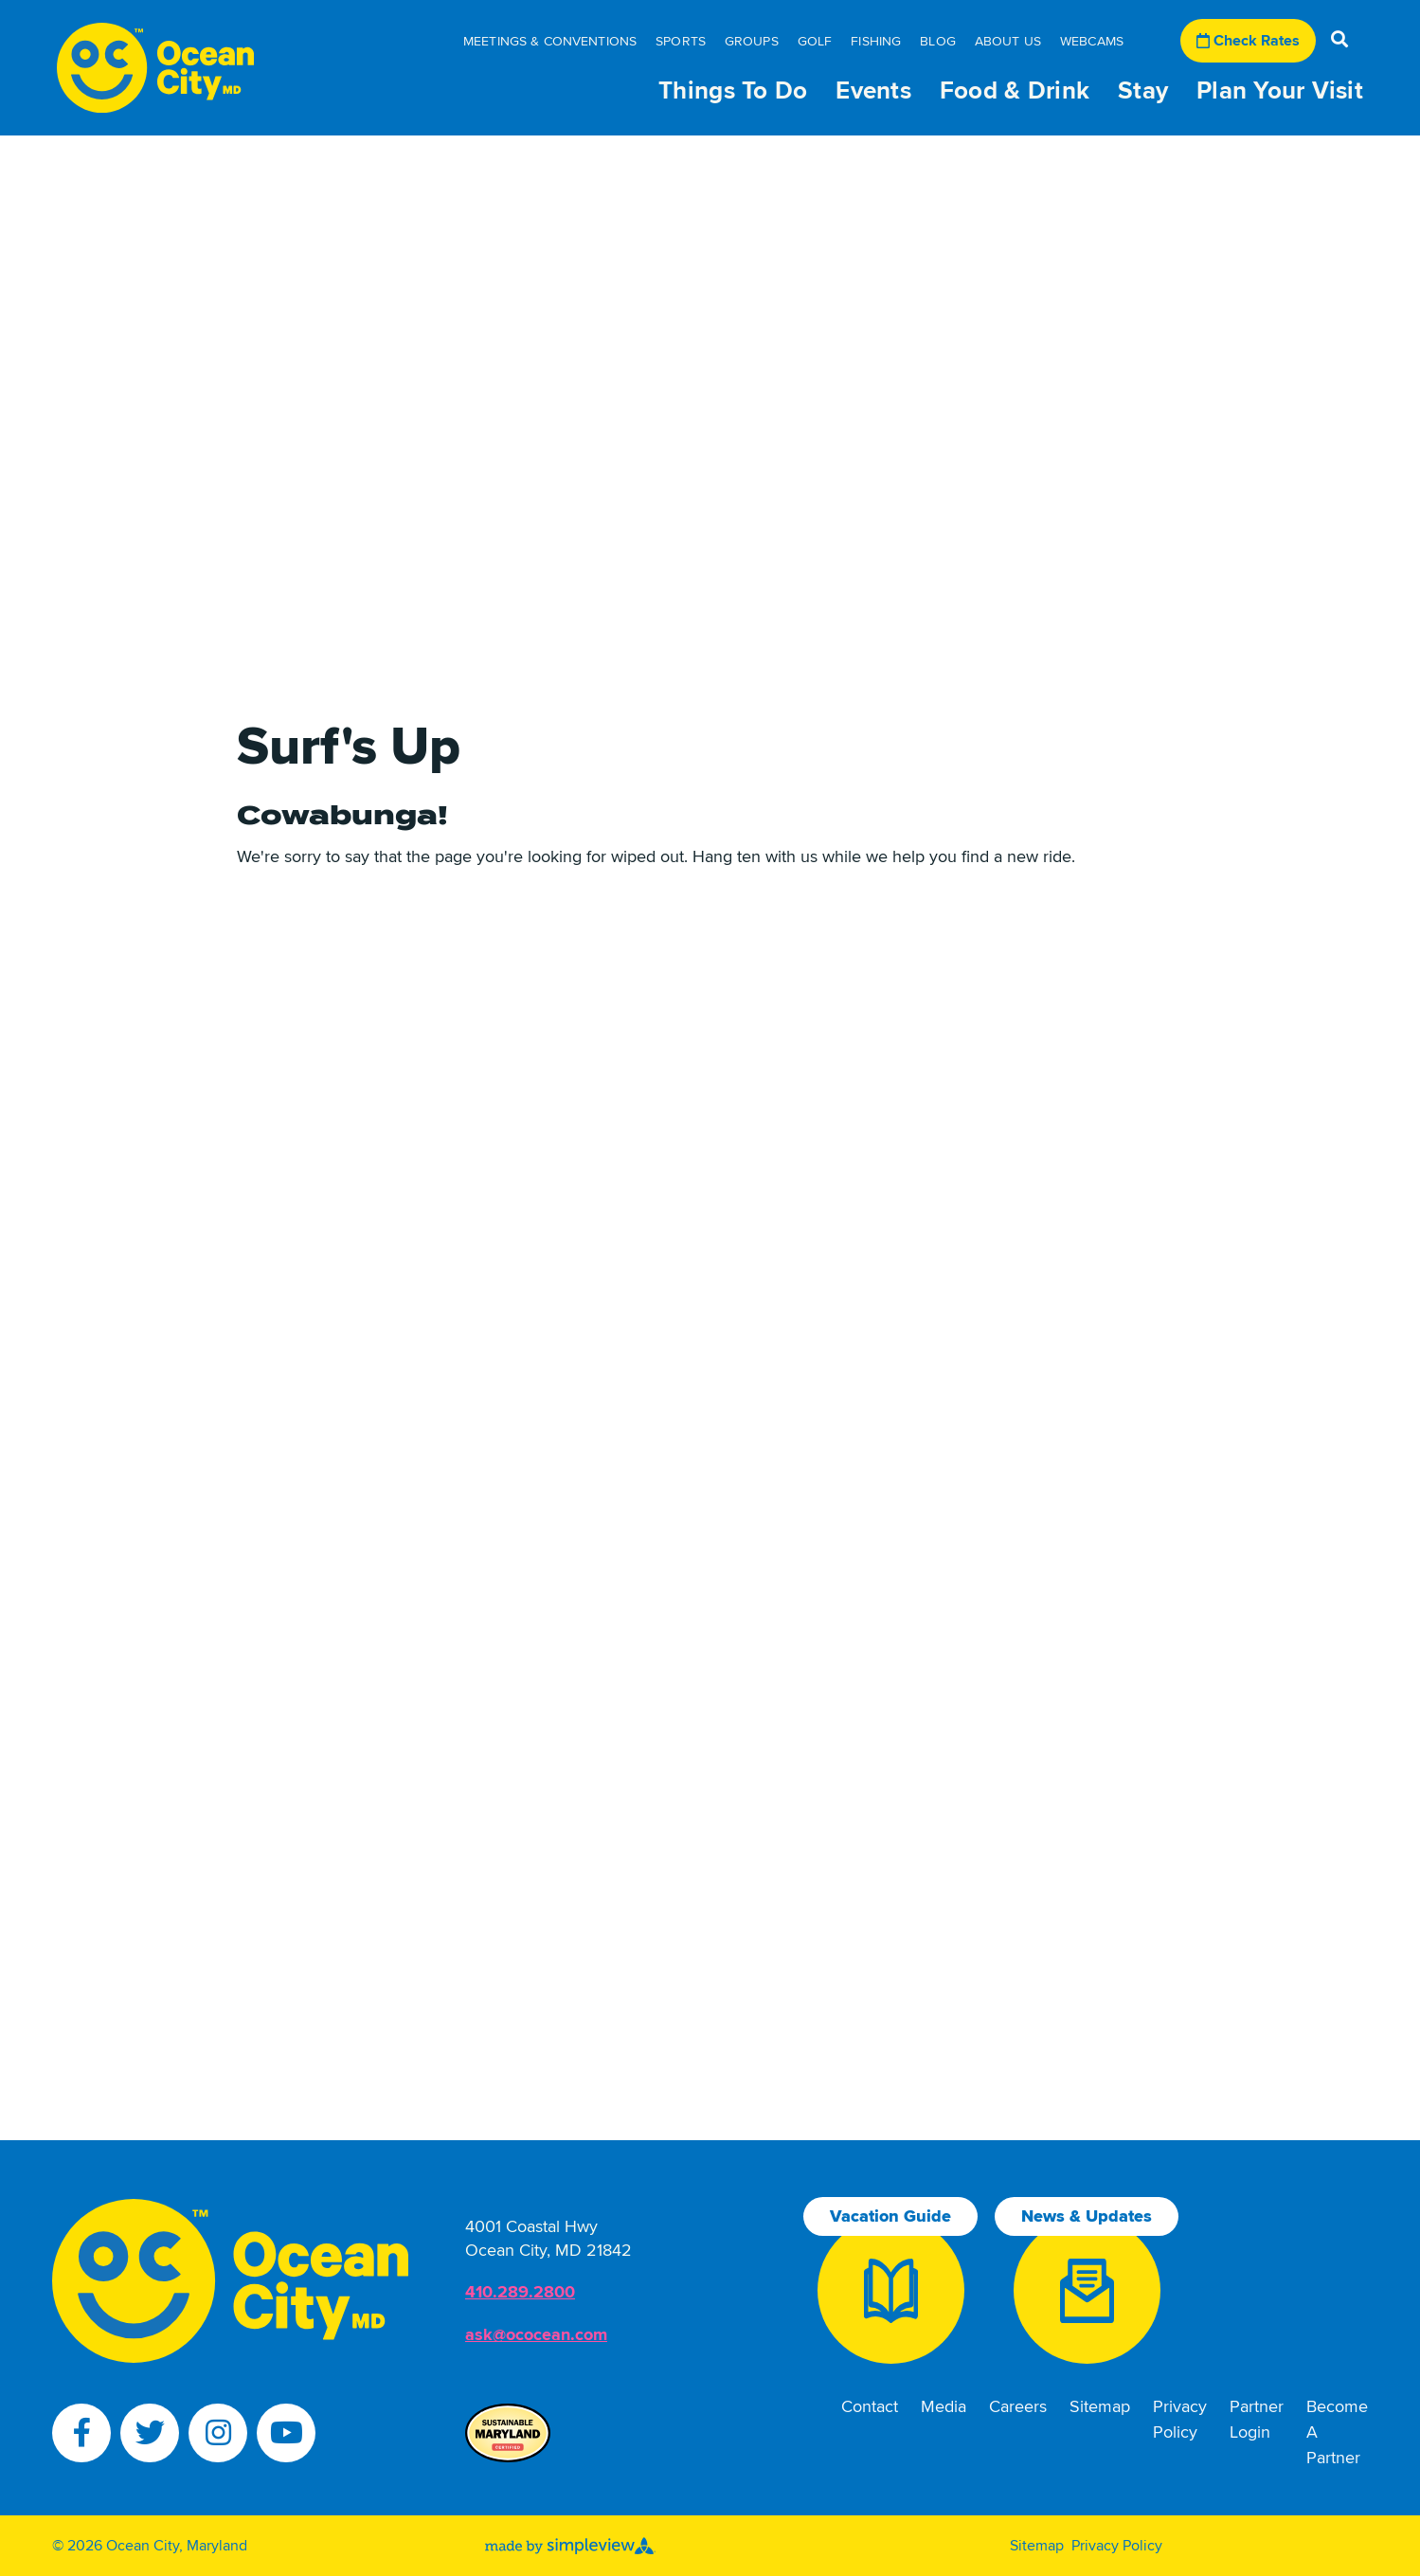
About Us (1008, 41)
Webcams (1091, 41)
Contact (869, 2406)
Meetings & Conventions (550, 41)
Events (873, 91)
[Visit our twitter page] (149, 2433)
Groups (752, 41)
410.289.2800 (520, 2291)
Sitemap (1099, 2406)
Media (943, 2406)
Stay (1143, 91)
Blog (938, 41)
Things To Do (732, 91)
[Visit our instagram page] (218, 2433)
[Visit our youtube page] (286, 2433)
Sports (681, 41)
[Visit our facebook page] (81, 2433)
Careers (1018, 2406)
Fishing (876, 41)
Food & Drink (1014, 91)
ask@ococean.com (536, 2334)
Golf (815, 41)
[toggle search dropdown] (1339, 40)
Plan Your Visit (1279, 91)
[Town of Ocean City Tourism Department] (155, 68)
